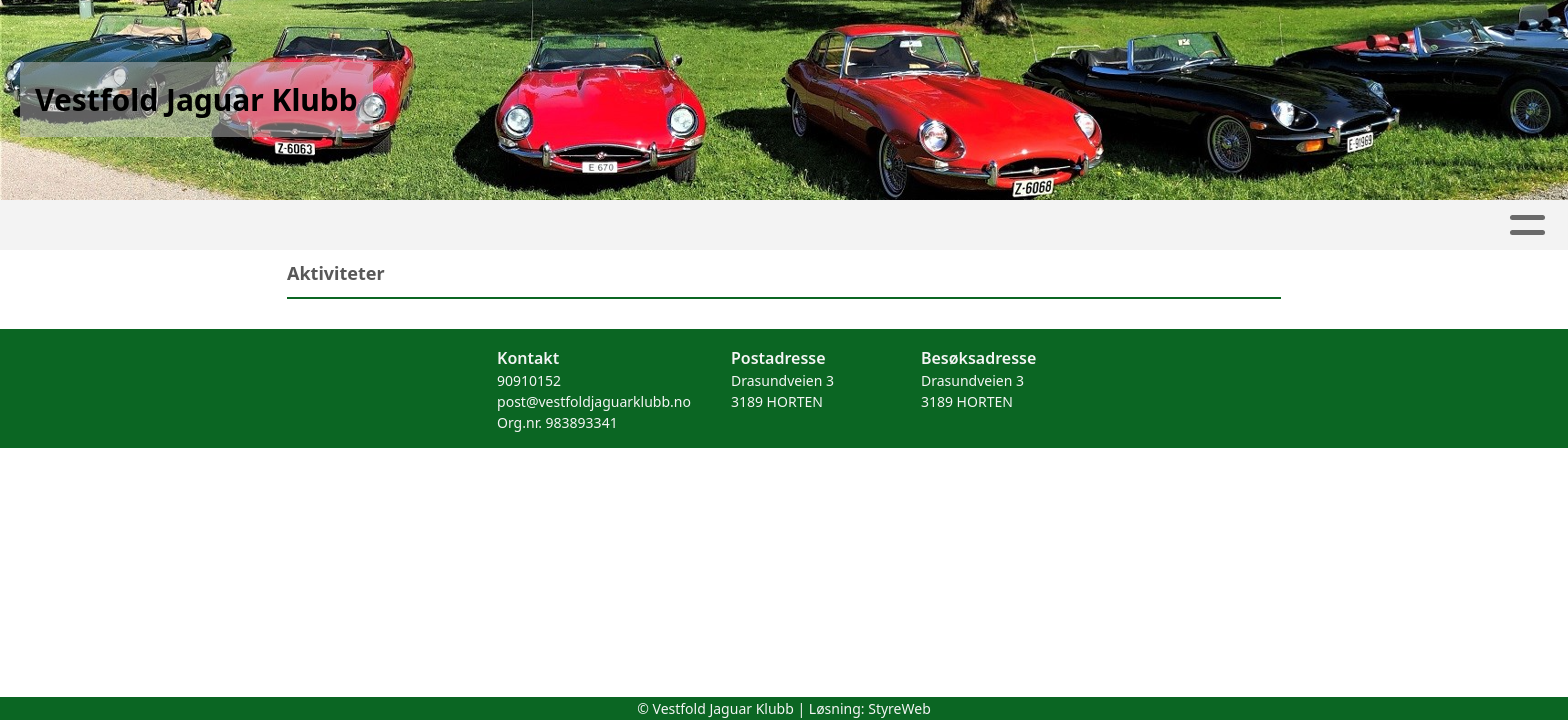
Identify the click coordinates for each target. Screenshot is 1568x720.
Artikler (321, 225)
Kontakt (765, 225)
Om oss (646, 225)
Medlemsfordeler (918, 225)
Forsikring (1305, 225)
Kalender (523, 225)
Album (414, 225)
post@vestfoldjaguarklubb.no (594, 401)
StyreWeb (899, 708)
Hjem (234, 225)
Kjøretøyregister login (1126, 225)
